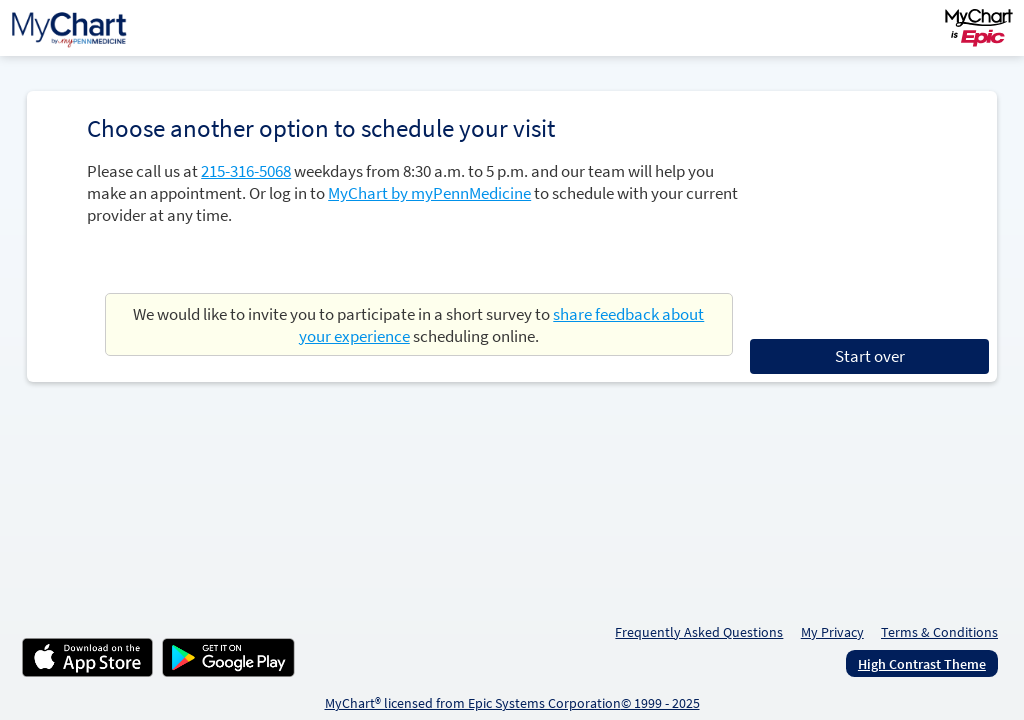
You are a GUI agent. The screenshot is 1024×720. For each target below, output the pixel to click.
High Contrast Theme (922, 664)
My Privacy (832, 632)
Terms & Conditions (939, 632)
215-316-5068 (246, 171)
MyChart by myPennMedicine (429, 193)
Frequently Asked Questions (699, 632)
